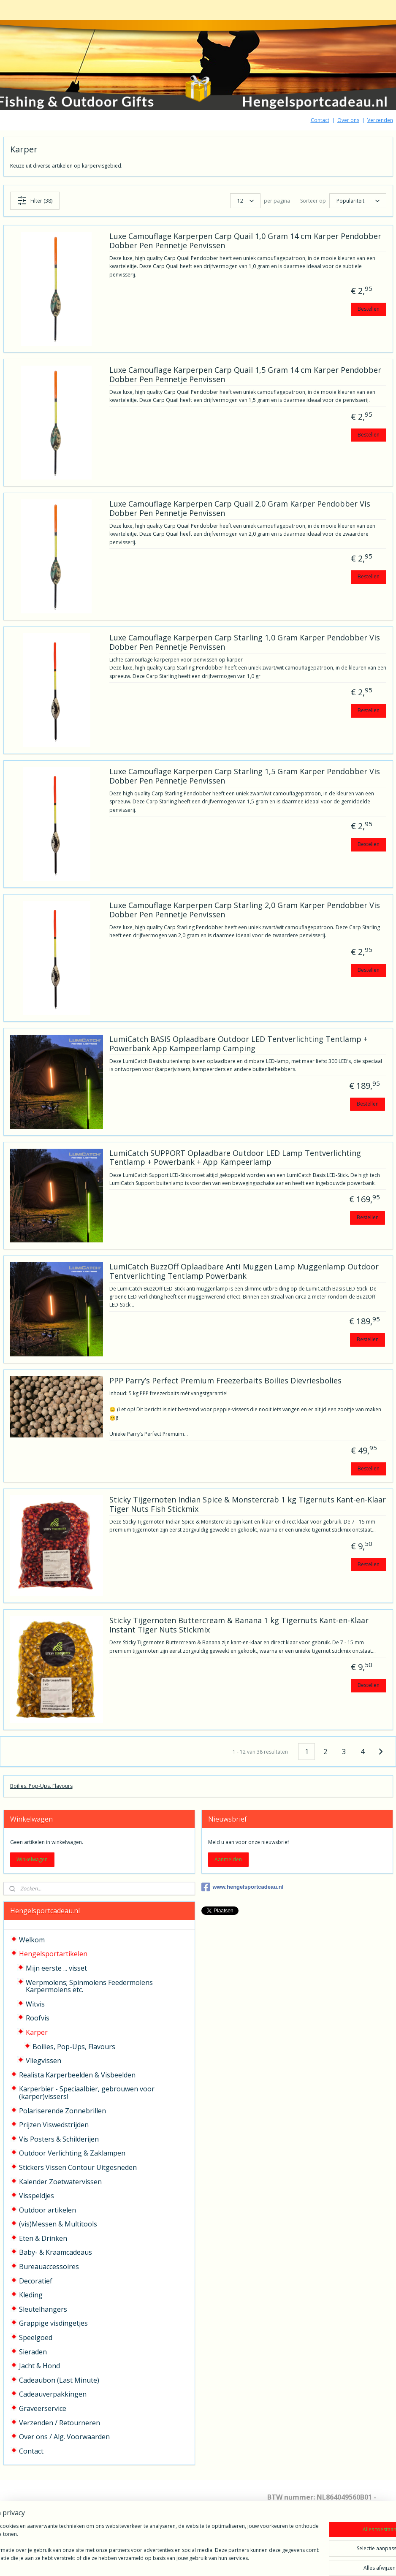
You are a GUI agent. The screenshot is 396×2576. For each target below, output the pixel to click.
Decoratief (35, 2281)
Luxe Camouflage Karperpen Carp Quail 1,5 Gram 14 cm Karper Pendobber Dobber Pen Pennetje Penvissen (245, 375)
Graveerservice (42, 2408)
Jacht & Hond (39, 2365)
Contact (320, 120)
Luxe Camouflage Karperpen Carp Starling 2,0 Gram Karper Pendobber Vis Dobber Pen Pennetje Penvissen (244, 910)
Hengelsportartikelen (53, 1953)
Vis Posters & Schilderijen (59, 2139)
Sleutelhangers (43, 2309)
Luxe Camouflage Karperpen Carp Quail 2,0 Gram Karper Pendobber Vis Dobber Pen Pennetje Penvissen (239, 508)
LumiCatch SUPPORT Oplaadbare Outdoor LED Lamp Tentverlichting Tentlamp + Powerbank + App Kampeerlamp (235, 1158)
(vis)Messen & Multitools (58, 2224)
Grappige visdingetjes (53, 2323)
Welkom (32, 1939)
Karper (37, 2032)
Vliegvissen (43, 2060)
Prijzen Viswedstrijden (54, 2124)
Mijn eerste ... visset (56, 1968)
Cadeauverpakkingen (53, 2394)
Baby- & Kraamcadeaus (55, 2252)
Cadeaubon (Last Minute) (59, 2380)
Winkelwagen (32, 1859)
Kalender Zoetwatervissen (60, 2181)
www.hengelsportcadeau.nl (242, 1887)
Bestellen (369, 308)
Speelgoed (35, 2337)
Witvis (35, 2004)
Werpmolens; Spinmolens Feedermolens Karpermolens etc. (89, 1986)
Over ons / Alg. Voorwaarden (64, 2436)
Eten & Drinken (43, 2238)
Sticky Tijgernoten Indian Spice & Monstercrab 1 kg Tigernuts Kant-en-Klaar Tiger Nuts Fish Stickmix (247, 1504)
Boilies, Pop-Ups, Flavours (41, 1786)
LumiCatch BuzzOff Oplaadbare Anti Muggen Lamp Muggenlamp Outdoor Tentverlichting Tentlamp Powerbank (244, 1271)
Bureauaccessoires (49, 2266)
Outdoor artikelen (47, 2210)
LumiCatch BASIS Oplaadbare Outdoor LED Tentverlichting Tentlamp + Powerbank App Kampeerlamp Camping (238, 1044)
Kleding (31, 2294)
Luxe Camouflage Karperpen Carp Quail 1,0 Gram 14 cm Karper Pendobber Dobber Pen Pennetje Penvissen (245, 241)
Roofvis (37, 2018)
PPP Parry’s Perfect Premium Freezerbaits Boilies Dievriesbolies (225, 1381)
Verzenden (380, 120)
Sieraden (33, 2351)
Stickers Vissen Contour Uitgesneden (78, 2167)
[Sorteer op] (358, 201)
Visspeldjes (36, 2195)
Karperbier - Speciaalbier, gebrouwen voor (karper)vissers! (87, 2092)
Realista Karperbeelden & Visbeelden (77, 2075)
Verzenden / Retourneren (59, 2422)
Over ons (348, 120)
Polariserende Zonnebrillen (62, 2110)
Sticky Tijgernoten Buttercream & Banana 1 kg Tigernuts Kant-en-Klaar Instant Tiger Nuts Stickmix (239, 1625)
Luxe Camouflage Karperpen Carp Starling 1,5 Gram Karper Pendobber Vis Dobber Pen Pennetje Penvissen (244, 776)
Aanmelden (228, 1859)
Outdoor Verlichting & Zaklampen (72, 2153)
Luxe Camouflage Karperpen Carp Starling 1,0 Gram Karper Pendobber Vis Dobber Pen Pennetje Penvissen (244, 642)
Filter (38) (34, 200)
